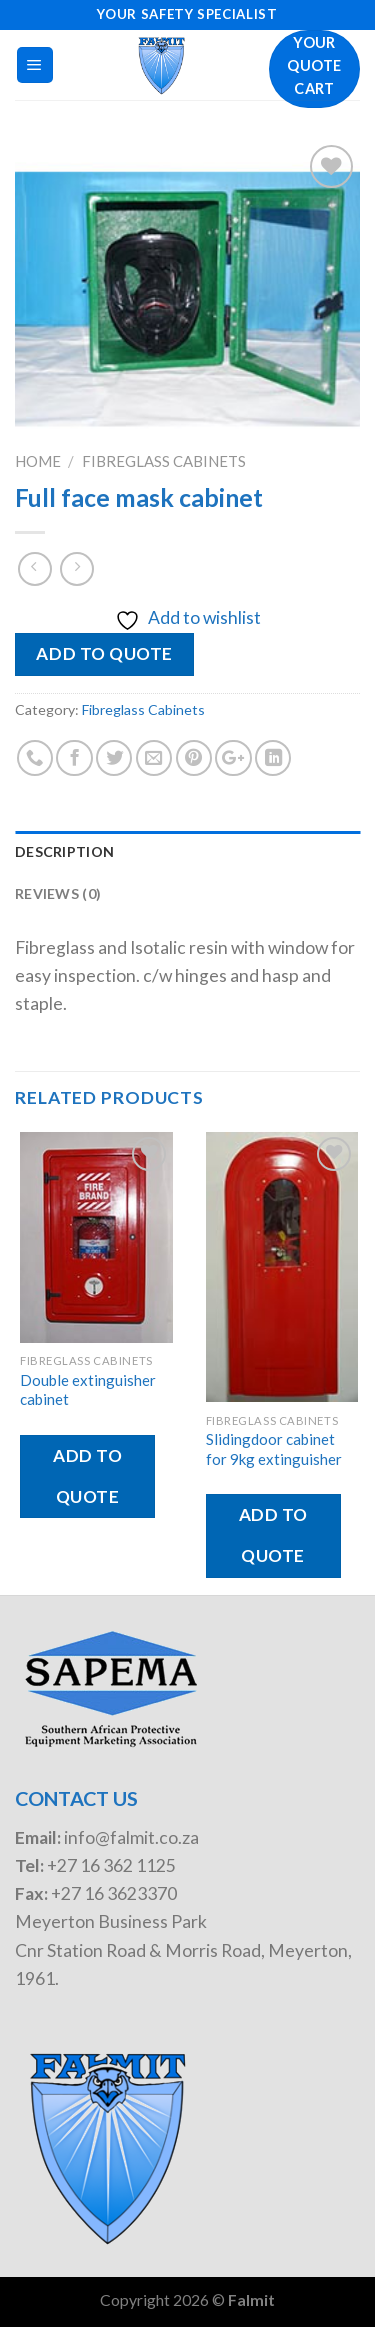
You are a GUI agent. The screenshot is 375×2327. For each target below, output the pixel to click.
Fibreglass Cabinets (164, 461)
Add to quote (104, 653)
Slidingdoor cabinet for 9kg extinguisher (274, 1448)
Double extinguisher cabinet (88, 1389)
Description (64, 851)
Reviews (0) (58, 893)
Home (38, 461)
